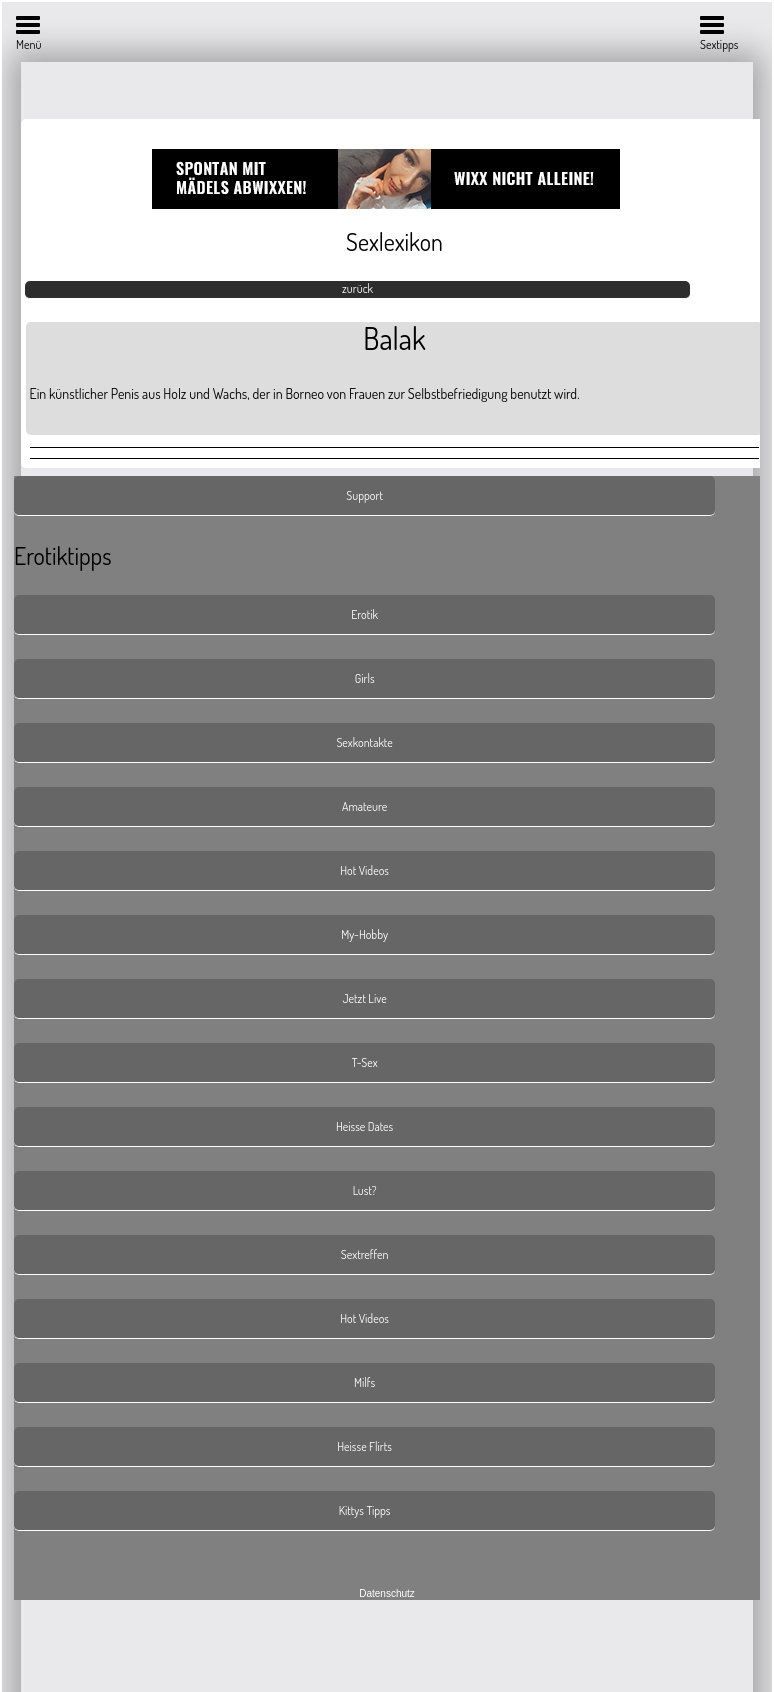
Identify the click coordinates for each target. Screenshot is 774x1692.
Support (364, 495)
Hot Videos (364, 870)
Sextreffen (365, 1254)
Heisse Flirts (364, 1446)
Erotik (364, 614)
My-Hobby (364, 934)
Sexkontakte (364, 742)
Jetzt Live (365, 998)
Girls (365, 678)
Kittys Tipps (365, 1510)
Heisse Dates (364, 1126)
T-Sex (365, 1062)
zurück (357, 288)
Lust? (365, 1190)
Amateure (364, 806)
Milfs (364, 1382)
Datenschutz (387, 1593)
